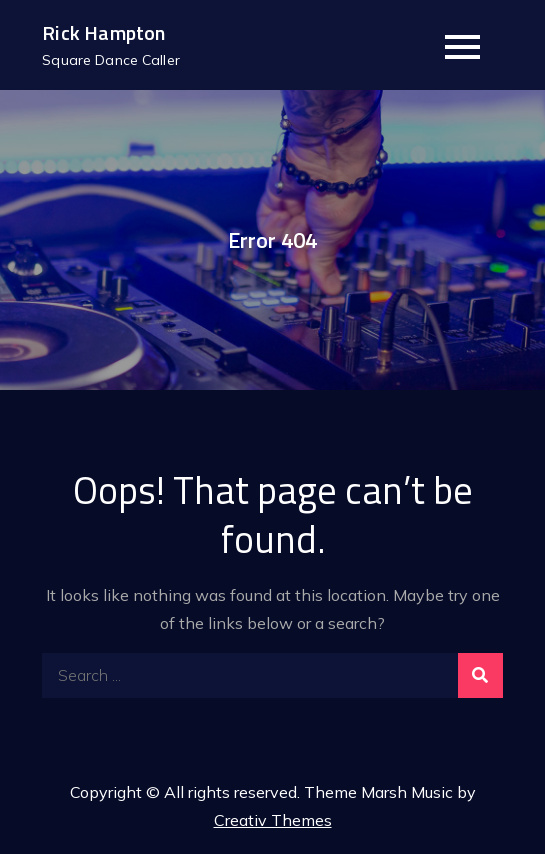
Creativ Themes (273, 820)
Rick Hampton (103, 32)
